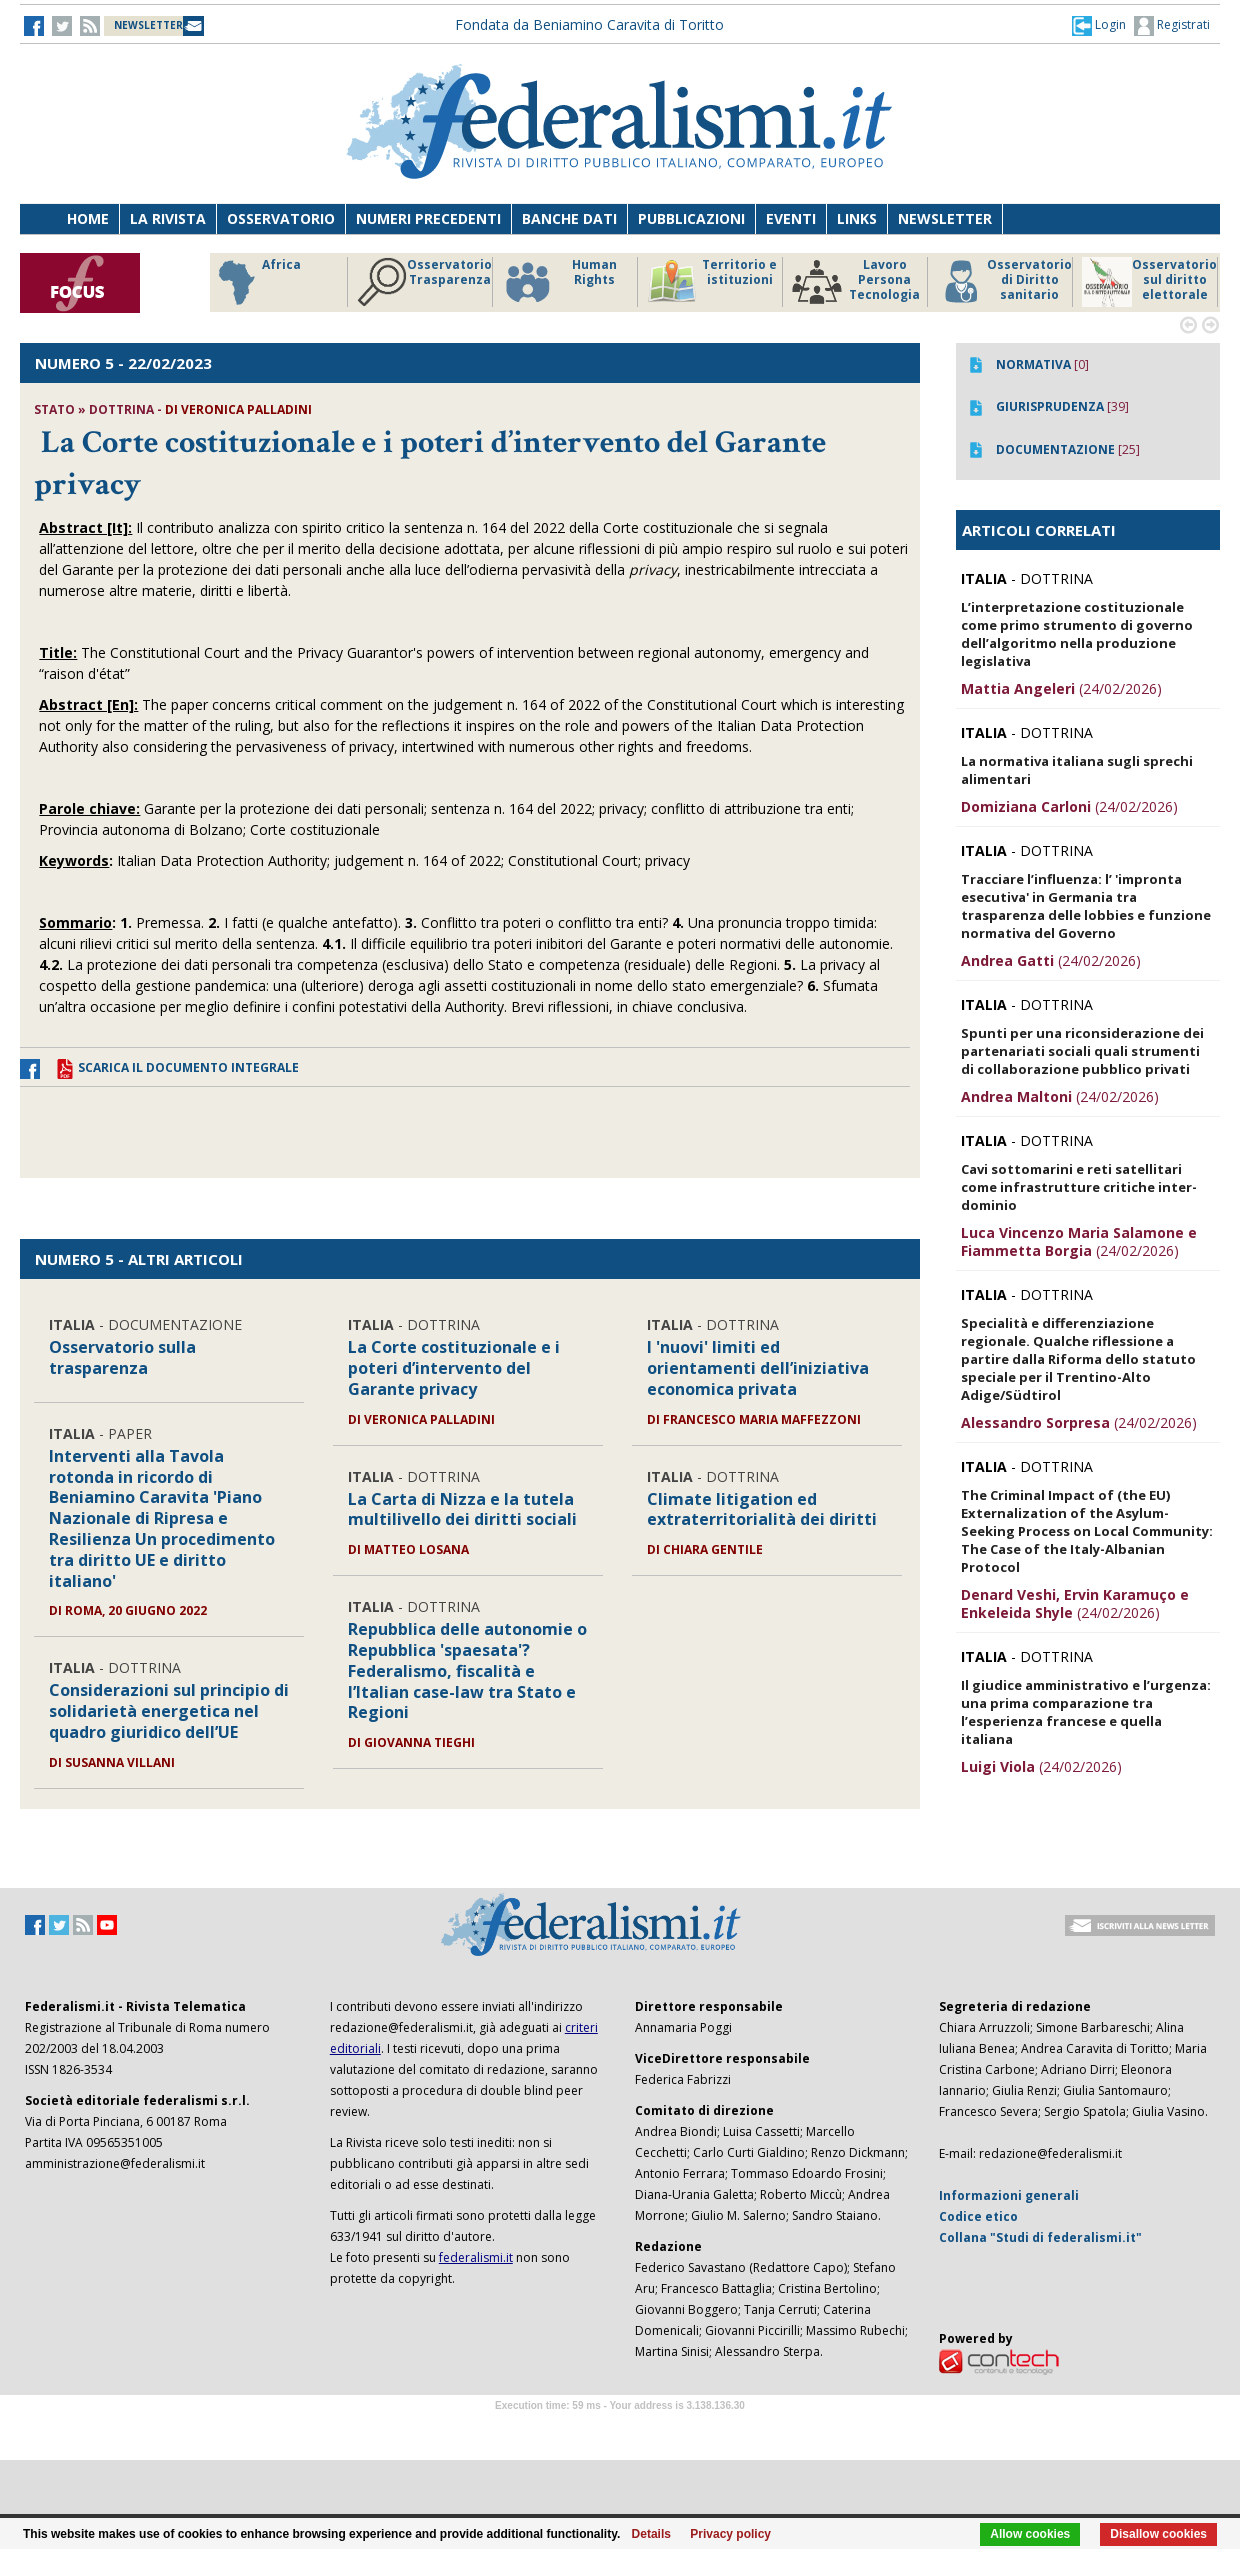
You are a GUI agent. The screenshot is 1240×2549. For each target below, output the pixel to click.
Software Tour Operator (620, 2428)
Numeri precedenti (428, 218)
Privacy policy (730, 2534)
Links (857, 218)
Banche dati (569, 218)
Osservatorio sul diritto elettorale (1149, 282)
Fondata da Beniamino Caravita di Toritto (589, 24)
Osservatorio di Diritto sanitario (1004, 282)
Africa (256, 282)
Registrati (1172, 26)
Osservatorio (281, 218)
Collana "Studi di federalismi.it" (1040, 2237)
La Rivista (168, 218)
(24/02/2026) (1061, 688)
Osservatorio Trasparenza (424, 282)
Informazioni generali (1009, 2195)
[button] (1099, 25)
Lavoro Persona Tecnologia (856, 282)
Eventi (791, 218)
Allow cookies (1030, 2534)
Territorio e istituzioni (712, 282)
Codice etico (978, 2216)
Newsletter (945, 218)
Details (651, 2534)
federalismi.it (476, 2257)
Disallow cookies (1158, 2534)
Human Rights (559, 282)
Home (88, 218)
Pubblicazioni (691, 218)
